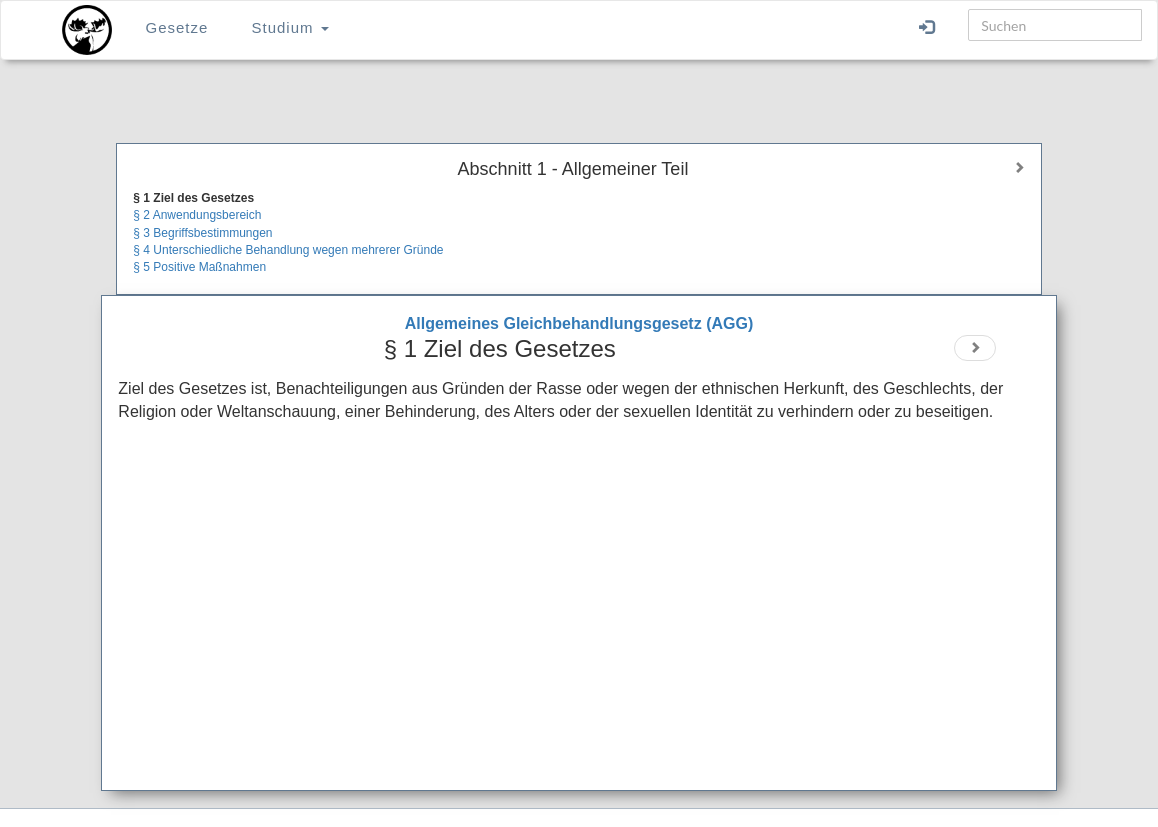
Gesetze (176, 27)
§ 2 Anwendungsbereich (197, 215)
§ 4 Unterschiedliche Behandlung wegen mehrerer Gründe (288, 250)
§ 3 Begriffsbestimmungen (202, 233)
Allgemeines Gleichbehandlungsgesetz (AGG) (579, 323)
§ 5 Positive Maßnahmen (199, 267)
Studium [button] (290, 27)
